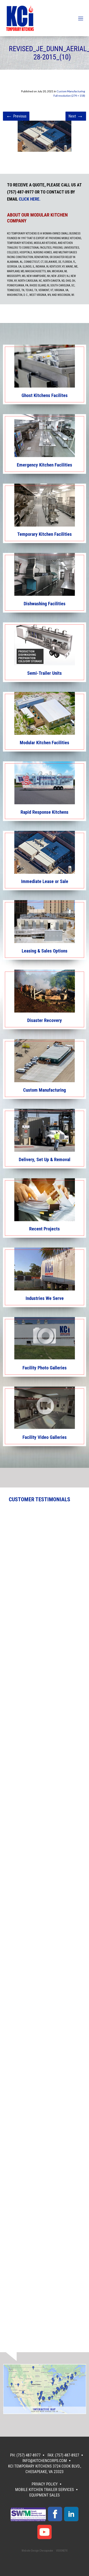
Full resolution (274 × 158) (69, 95)
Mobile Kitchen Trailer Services (44, 2489)
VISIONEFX (62, 2550)
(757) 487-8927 (67, 2455)
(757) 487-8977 (28, 2455)
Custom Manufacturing (71, 91)
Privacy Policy (45, 2484)
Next (75, 116)
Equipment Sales (44, 2495)
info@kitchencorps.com (44, 2460)
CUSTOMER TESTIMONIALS (39, 1499)
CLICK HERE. (30, 199)
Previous (16, 116)
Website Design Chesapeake (37, 2550)
